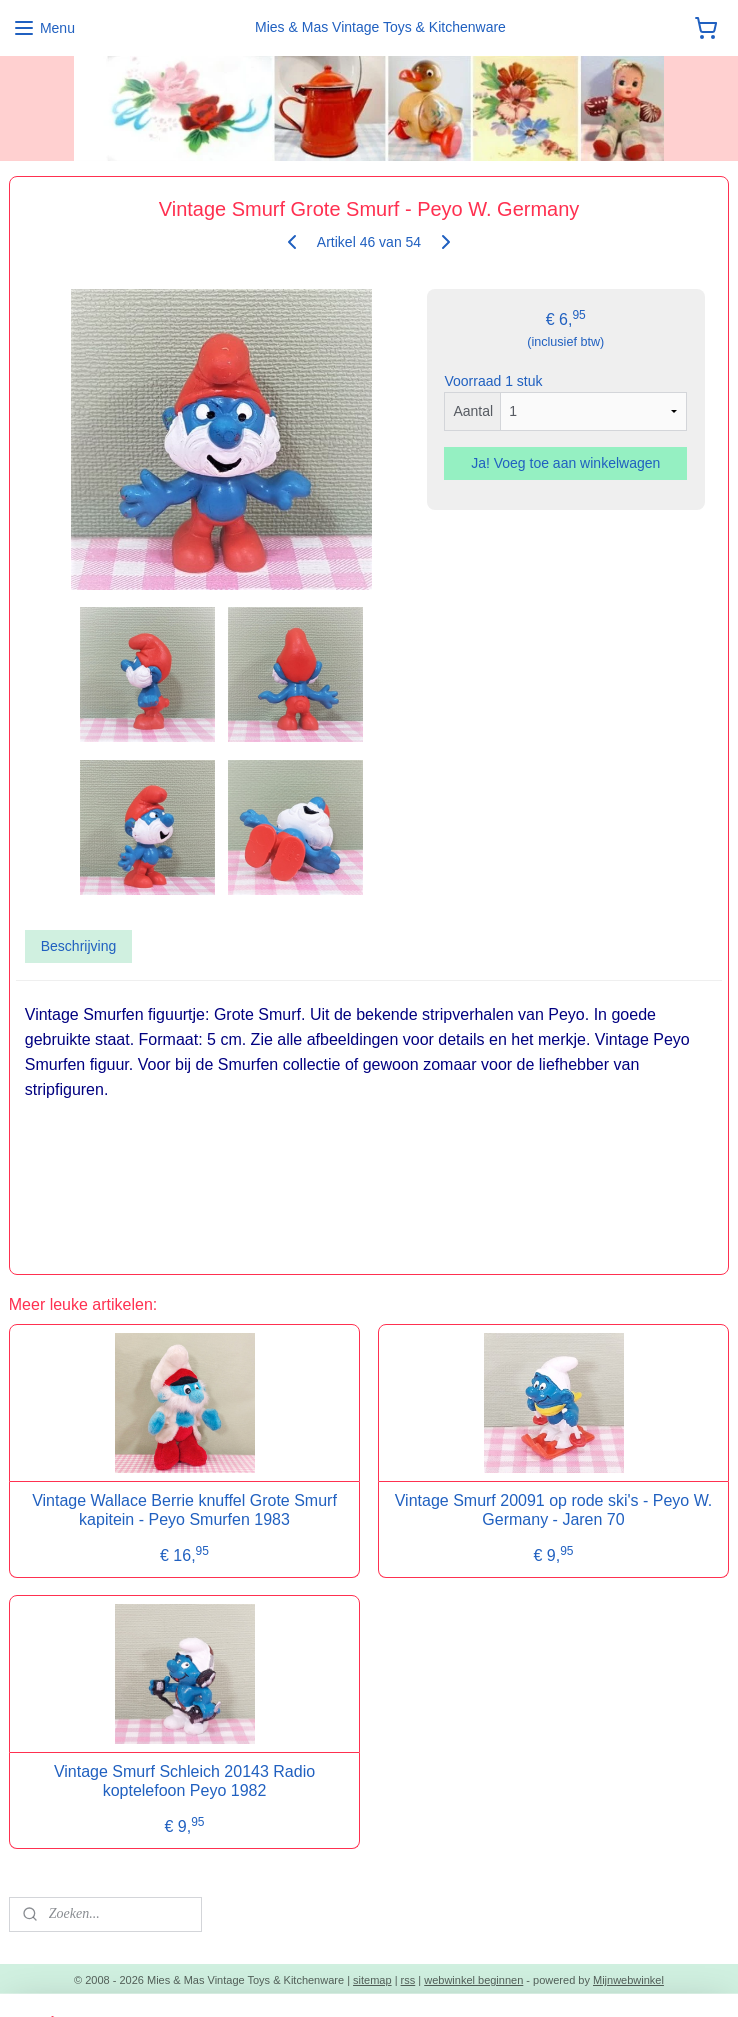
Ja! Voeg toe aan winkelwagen (565, 464)
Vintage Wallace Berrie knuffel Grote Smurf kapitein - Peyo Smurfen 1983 (184, 1510)
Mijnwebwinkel (628, 1980)
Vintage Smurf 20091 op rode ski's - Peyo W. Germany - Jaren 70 (554, 1510)
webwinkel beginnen (473, 1980)
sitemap (372, 1980)
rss (408, 1980)
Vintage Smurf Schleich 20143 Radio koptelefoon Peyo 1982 (184, 1781)
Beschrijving (78, 946)
